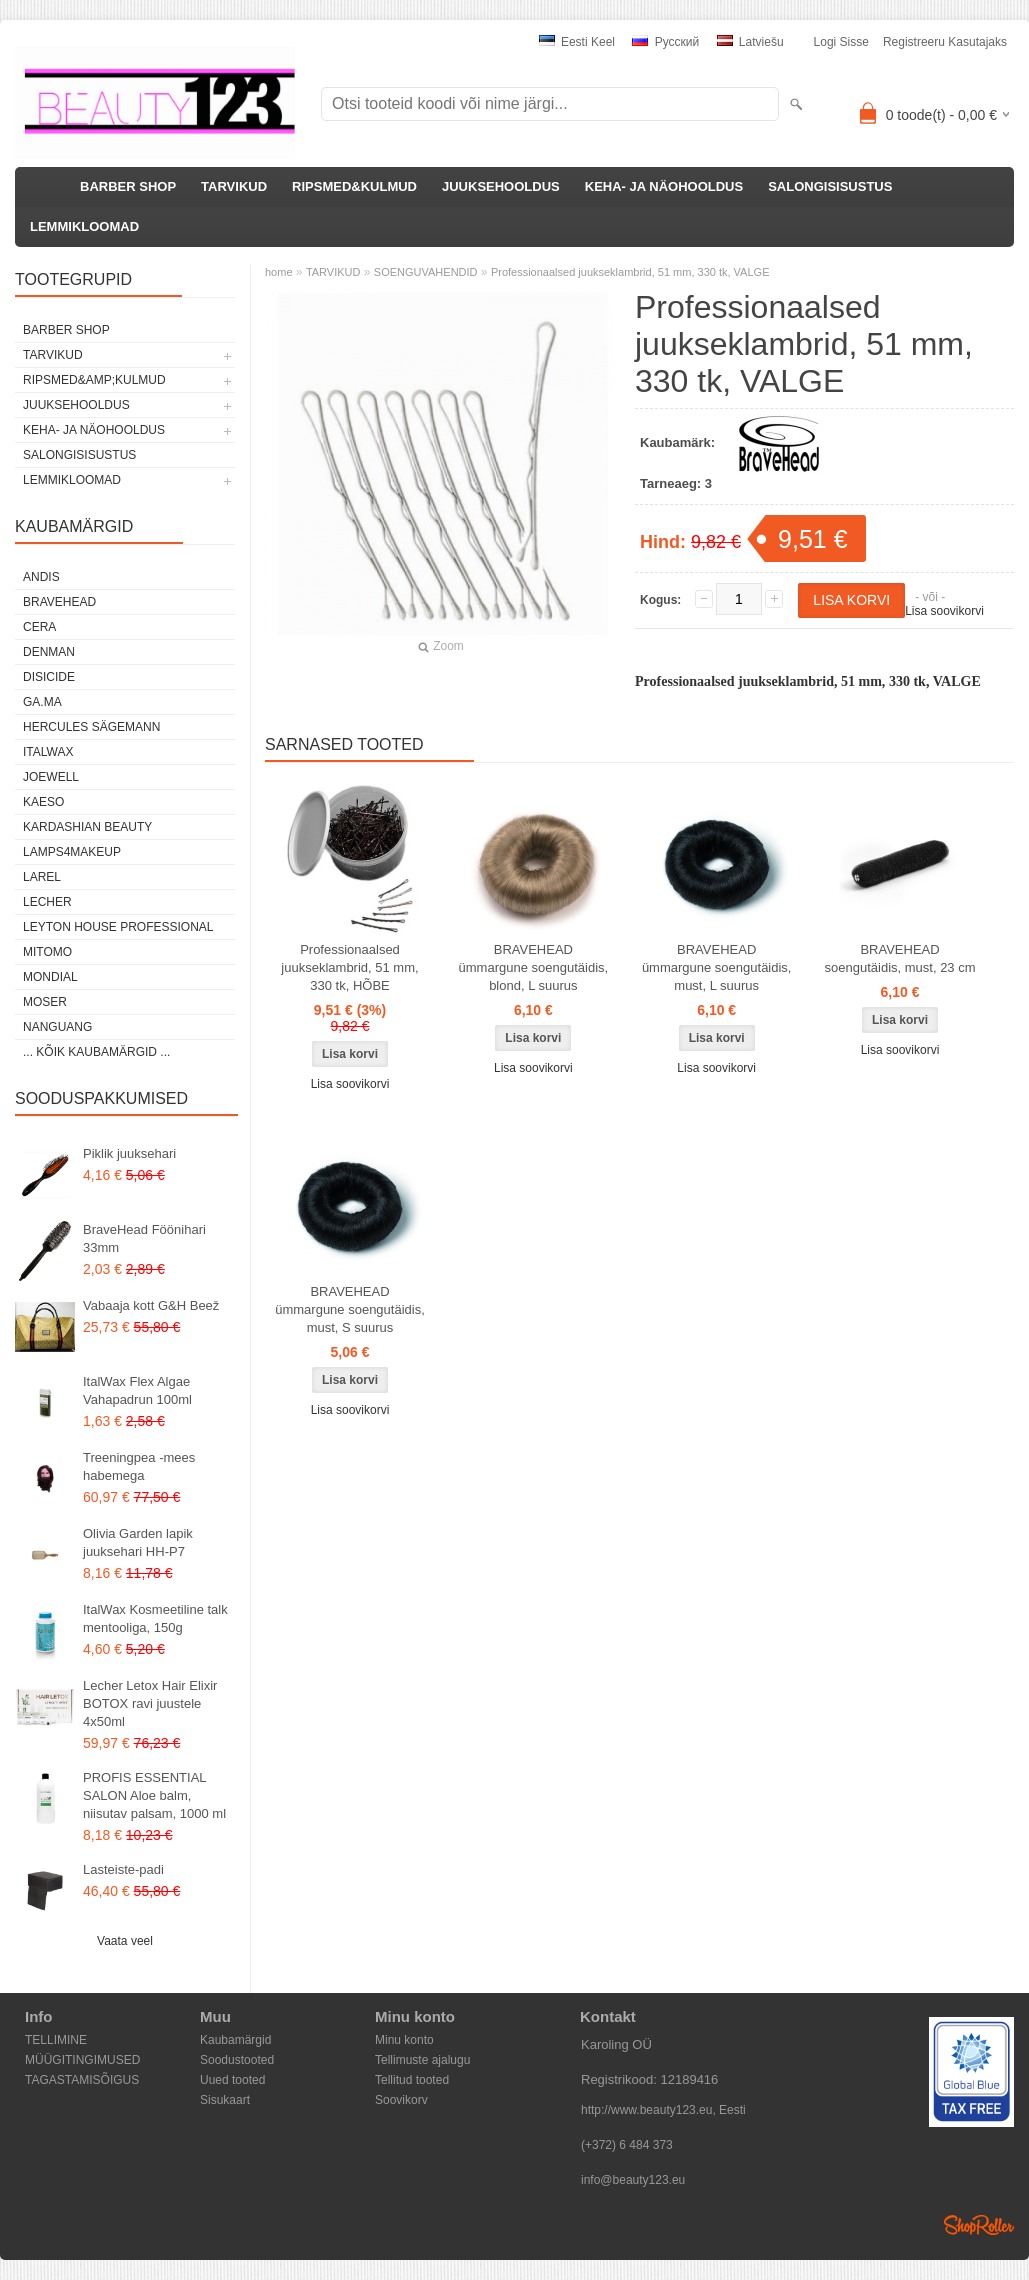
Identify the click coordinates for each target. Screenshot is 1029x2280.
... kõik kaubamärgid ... (96, 1052)
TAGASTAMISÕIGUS (82, 2080)
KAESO (43, 802)
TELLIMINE (56, 2040)
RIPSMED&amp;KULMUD (94, 380)
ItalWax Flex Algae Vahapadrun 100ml (137, 1390)
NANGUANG (57, 1027)
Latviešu (750, 42)
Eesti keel (577, 42)
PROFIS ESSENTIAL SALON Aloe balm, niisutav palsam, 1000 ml (154, 1795)
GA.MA (42, 702)
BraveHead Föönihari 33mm (144, 1238)
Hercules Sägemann (91, 727)
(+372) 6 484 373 (627, 2145)
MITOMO (47, 952)
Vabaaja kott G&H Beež (151, 1305)
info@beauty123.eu (633, 2180)
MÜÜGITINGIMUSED (82, 2060)
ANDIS (41, 577)
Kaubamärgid (235, 2040)
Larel (42, 877)
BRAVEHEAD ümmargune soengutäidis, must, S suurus (350, 1309)
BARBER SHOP (128, 186)
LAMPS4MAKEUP (72, 852)
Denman (49, 652)
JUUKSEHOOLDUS (501, 186)
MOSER (45, 1002)
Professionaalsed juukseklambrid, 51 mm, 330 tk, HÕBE (349, 967)
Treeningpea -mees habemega (139, 1466)
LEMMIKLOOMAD (84, 226)
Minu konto (404, 2040)
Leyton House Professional (118, 927)
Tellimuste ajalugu (422, 2060)
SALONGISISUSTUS (830, 186)
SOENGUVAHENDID (426, 272)
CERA (39, 627)
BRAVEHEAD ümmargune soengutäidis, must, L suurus (717, 967)
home (279, 272)
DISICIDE (49, 677)
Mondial (50, 977)
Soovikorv (401, 2100)
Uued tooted (232, 2080)
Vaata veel (125, 1941)
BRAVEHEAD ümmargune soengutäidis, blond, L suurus (534, 967)
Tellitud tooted (412, 2080)
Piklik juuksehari (129, 1153)
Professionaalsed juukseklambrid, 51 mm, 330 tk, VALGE (630, 272)
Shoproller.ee (979, 2225)
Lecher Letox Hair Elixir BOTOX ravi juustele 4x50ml (150, 1703)
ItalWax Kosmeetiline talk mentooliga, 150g (155, 1618)
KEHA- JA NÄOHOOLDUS (664, 186)
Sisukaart (225, 2100)
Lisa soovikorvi (944, 611)
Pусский (665, 42)
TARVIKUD (234, 186)
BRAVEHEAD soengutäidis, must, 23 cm (900, 958)
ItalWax (48, 752)
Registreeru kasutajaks (945, 42)
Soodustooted (237, 2060)
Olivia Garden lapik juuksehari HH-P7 (138, 1542)
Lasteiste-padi (123, 1869)
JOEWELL (51, 777)
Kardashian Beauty (87, 827)
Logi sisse (841, 42)
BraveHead (59, 602)
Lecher (47, 902)
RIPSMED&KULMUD (354, 186)
